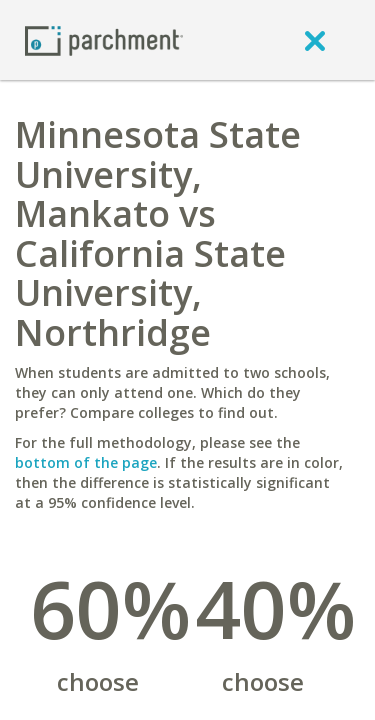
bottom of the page (86, 462)
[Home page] (104, 39)
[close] (315, 40)
